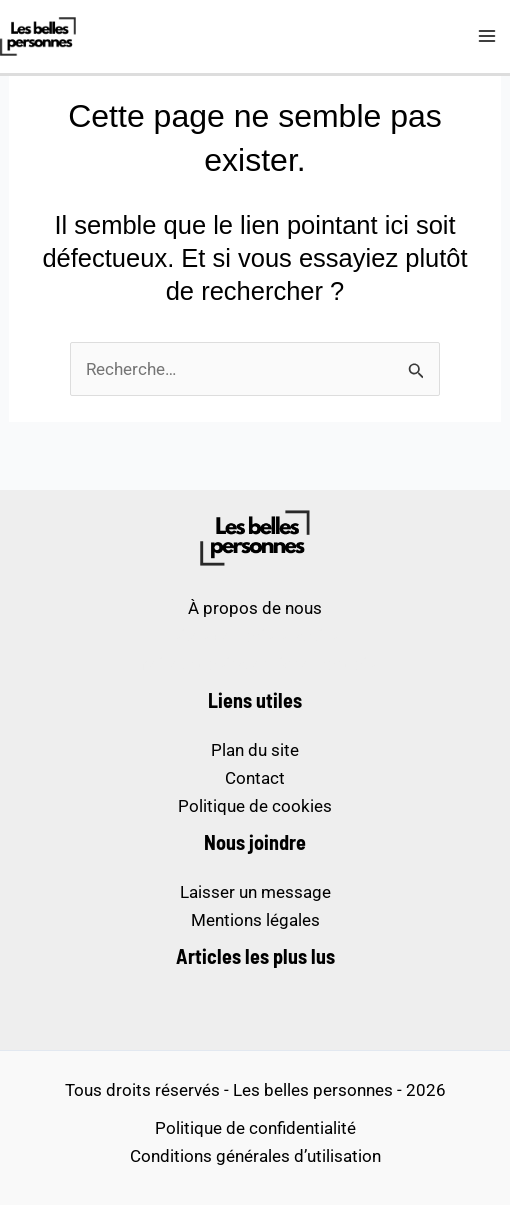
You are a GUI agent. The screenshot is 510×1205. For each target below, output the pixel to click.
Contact (255, 778)
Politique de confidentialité (255, 1128)
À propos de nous (255, 608)
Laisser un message (255, 892)
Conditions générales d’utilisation (255, 1156)
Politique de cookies (255, 806)
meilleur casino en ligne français (255, 664)
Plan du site (255, 750)
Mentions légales (255, 920)
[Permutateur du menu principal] (488, 37)
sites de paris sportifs (255, 636)
